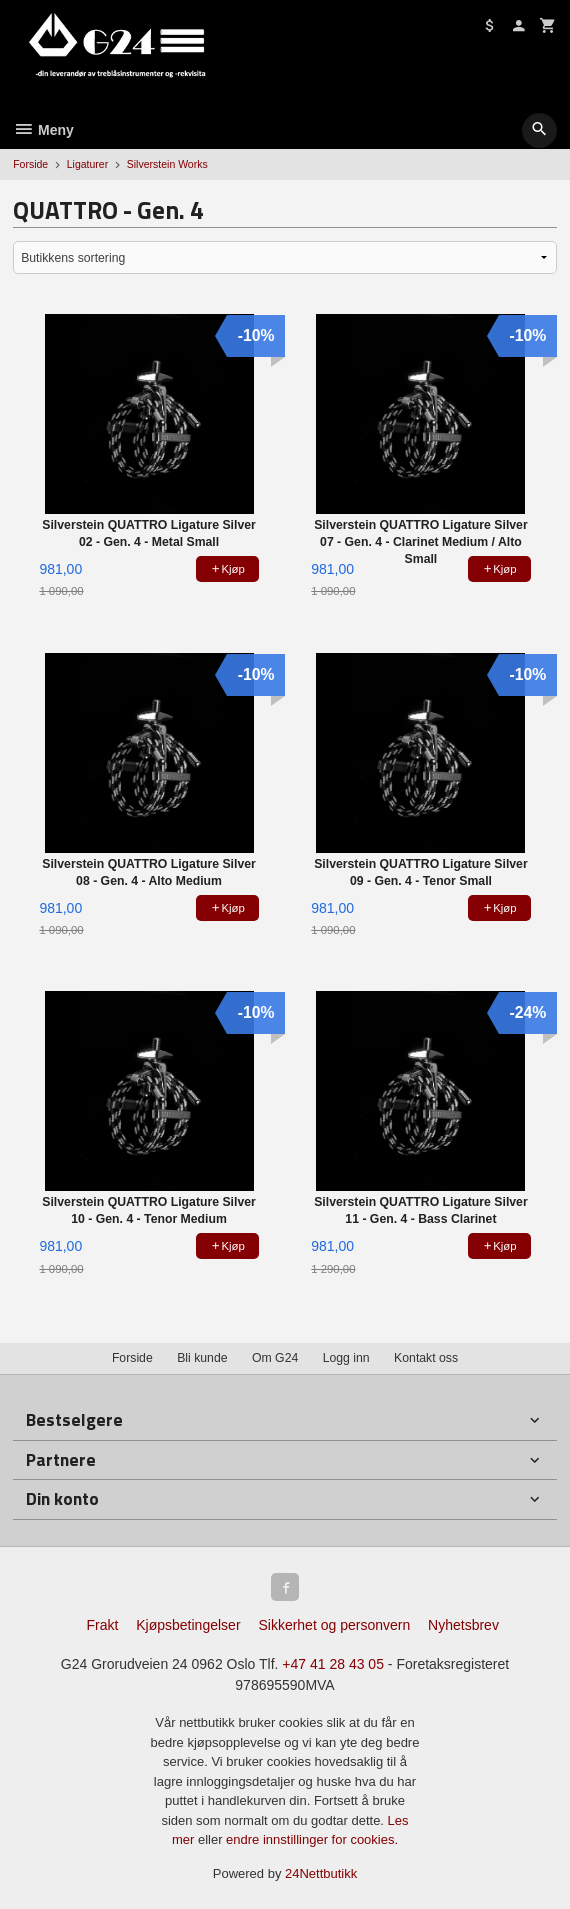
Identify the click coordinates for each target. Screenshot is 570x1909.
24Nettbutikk (321, 1873)
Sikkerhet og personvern (334, 1625)
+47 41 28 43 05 (333, 1664)
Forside (30, 164)
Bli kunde (202, 1358)
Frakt (102, 1625)
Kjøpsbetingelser (188, 1625)
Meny (43, 130)
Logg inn (346, 1358)
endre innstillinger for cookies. (312, 1839)
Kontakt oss (426, 1358)
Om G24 (275, 1358)
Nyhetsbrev (463, 1625)
